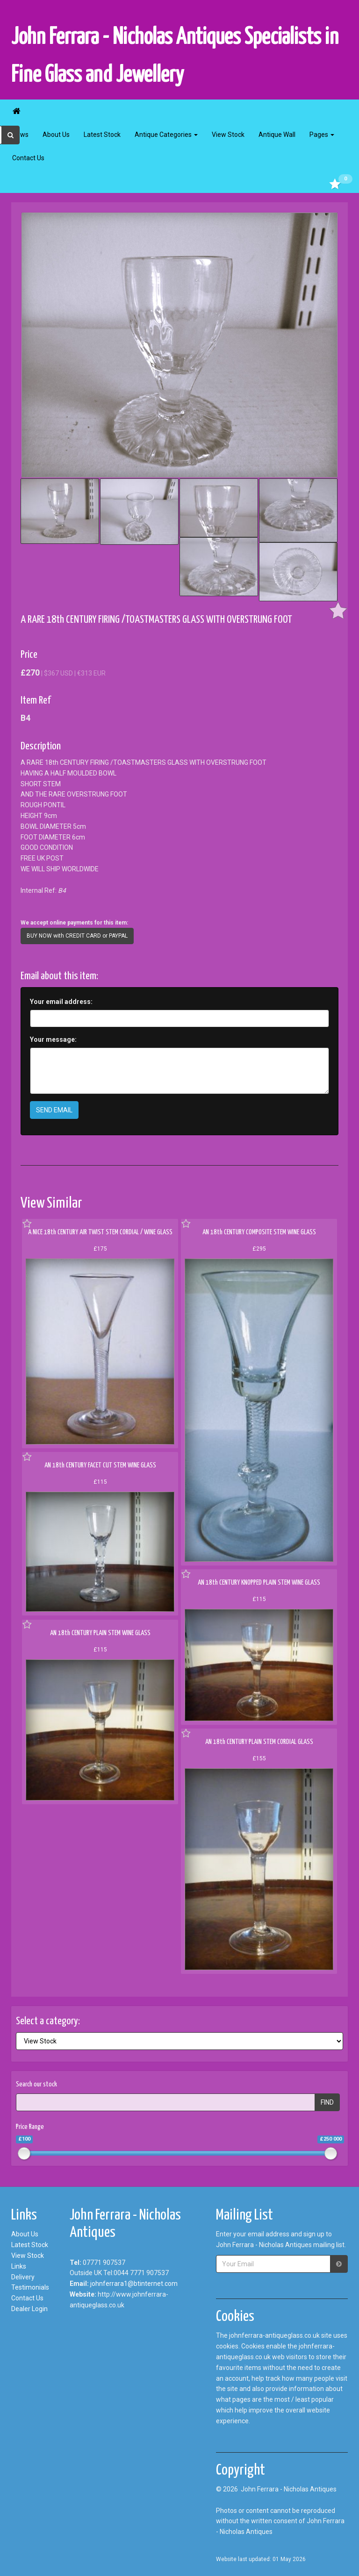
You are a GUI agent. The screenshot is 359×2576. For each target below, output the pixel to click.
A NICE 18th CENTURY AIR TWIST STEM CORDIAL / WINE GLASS (100, 1232)
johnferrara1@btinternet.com (134, 2283)
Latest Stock (102, 134)
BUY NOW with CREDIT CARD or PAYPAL (77, 935)
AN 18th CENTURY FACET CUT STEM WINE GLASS (100, 1465)
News (20, 134)
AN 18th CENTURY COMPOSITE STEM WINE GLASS (259, 1232)
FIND (327, 2102)
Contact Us (28, 158)
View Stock (228, 134)
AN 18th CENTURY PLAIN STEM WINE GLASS (100, 1633)
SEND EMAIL (54, 1110)
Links (18, 2266)
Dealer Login (29, 2309)
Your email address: (61, 1001)
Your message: (53, 1039)
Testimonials (30, 2287)
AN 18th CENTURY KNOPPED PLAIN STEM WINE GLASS (259, 1582)
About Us (56, 134)
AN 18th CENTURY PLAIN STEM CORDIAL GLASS (259, 1741)
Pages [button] (321, 134)
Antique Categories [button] (166, 134)
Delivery (23, 2277)
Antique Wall (276, 134)
